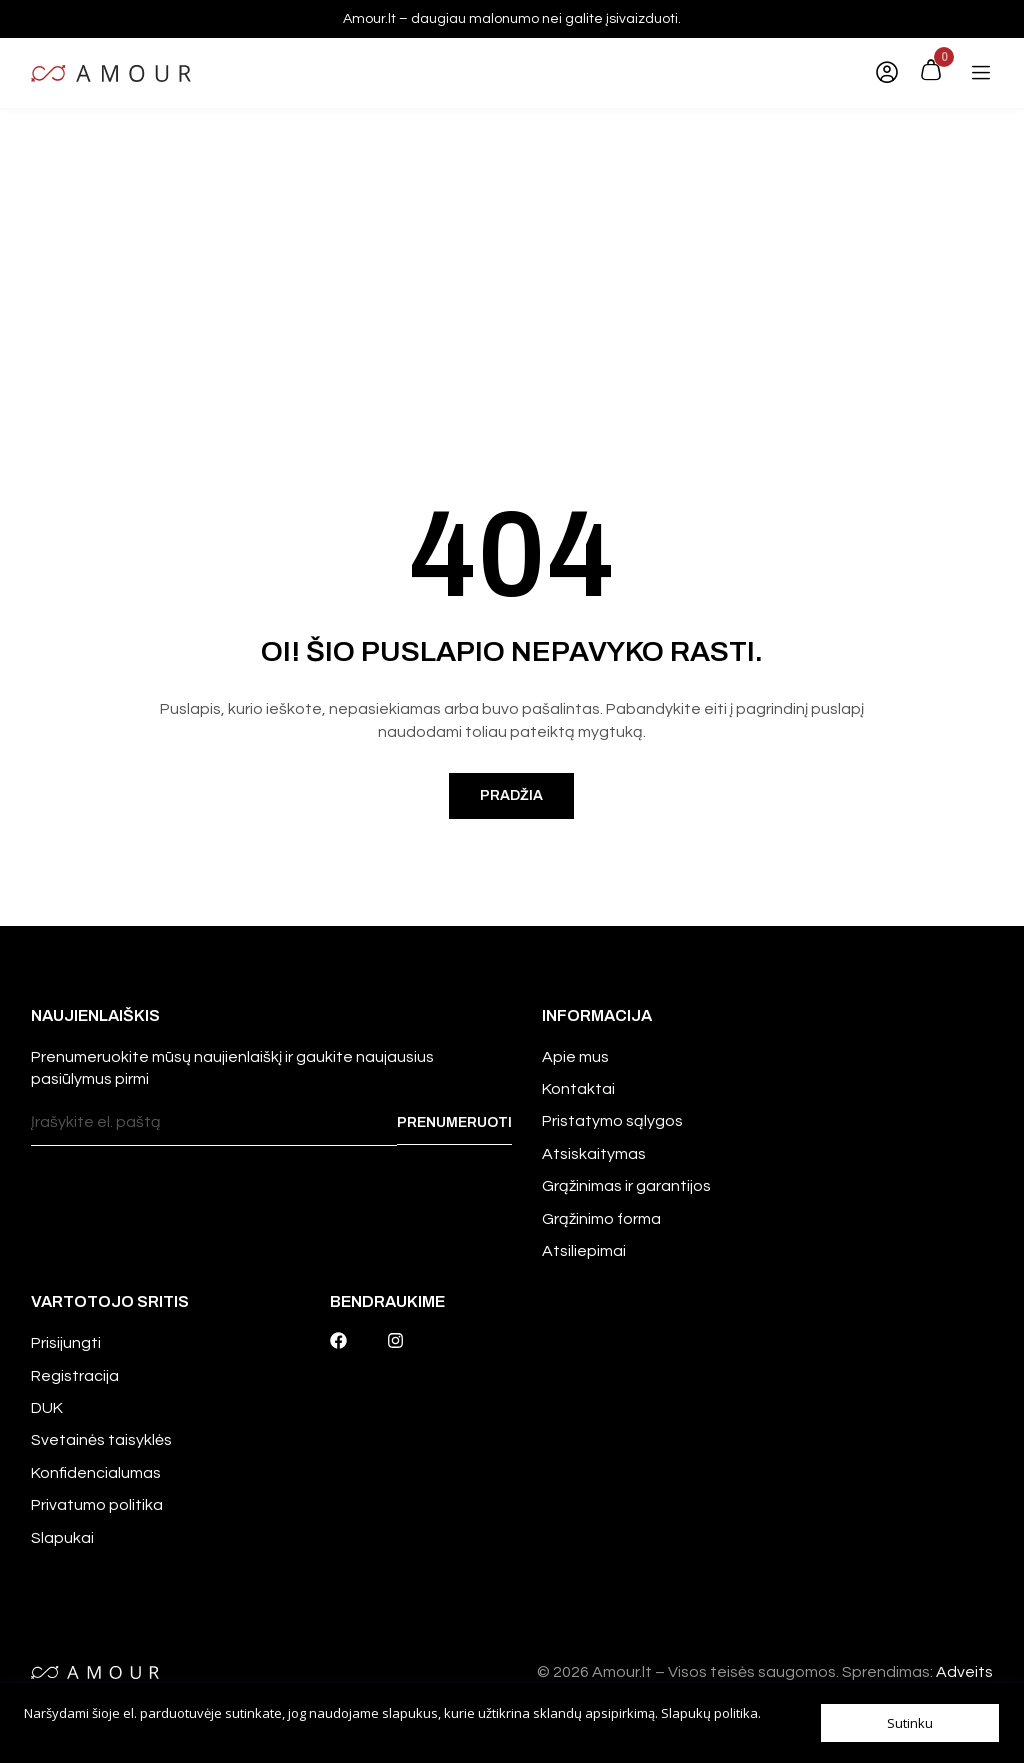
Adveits (964, 1672)
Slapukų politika (709, 1713)
